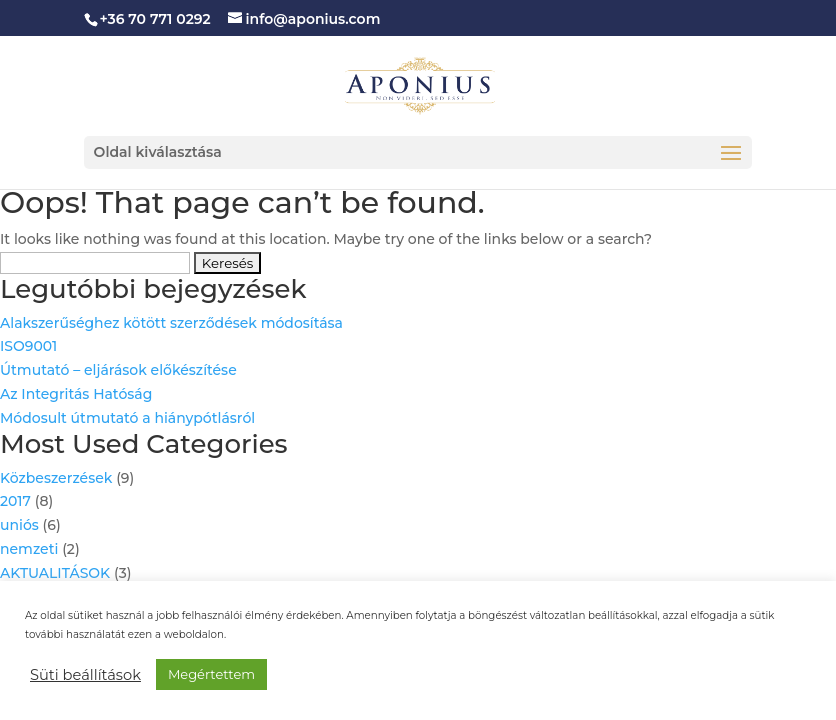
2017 (15, 501)
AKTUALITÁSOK (55, 573)
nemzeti (29, 549)
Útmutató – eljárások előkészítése (118, 370)
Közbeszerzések (56, 478)
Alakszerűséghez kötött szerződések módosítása (171, 323)
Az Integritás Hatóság (76, 394)
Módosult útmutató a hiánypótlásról (127, 418)
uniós (19, 525)
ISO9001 (28, 346)
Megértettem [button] (211, 674)
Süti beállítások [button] (85, 675)
